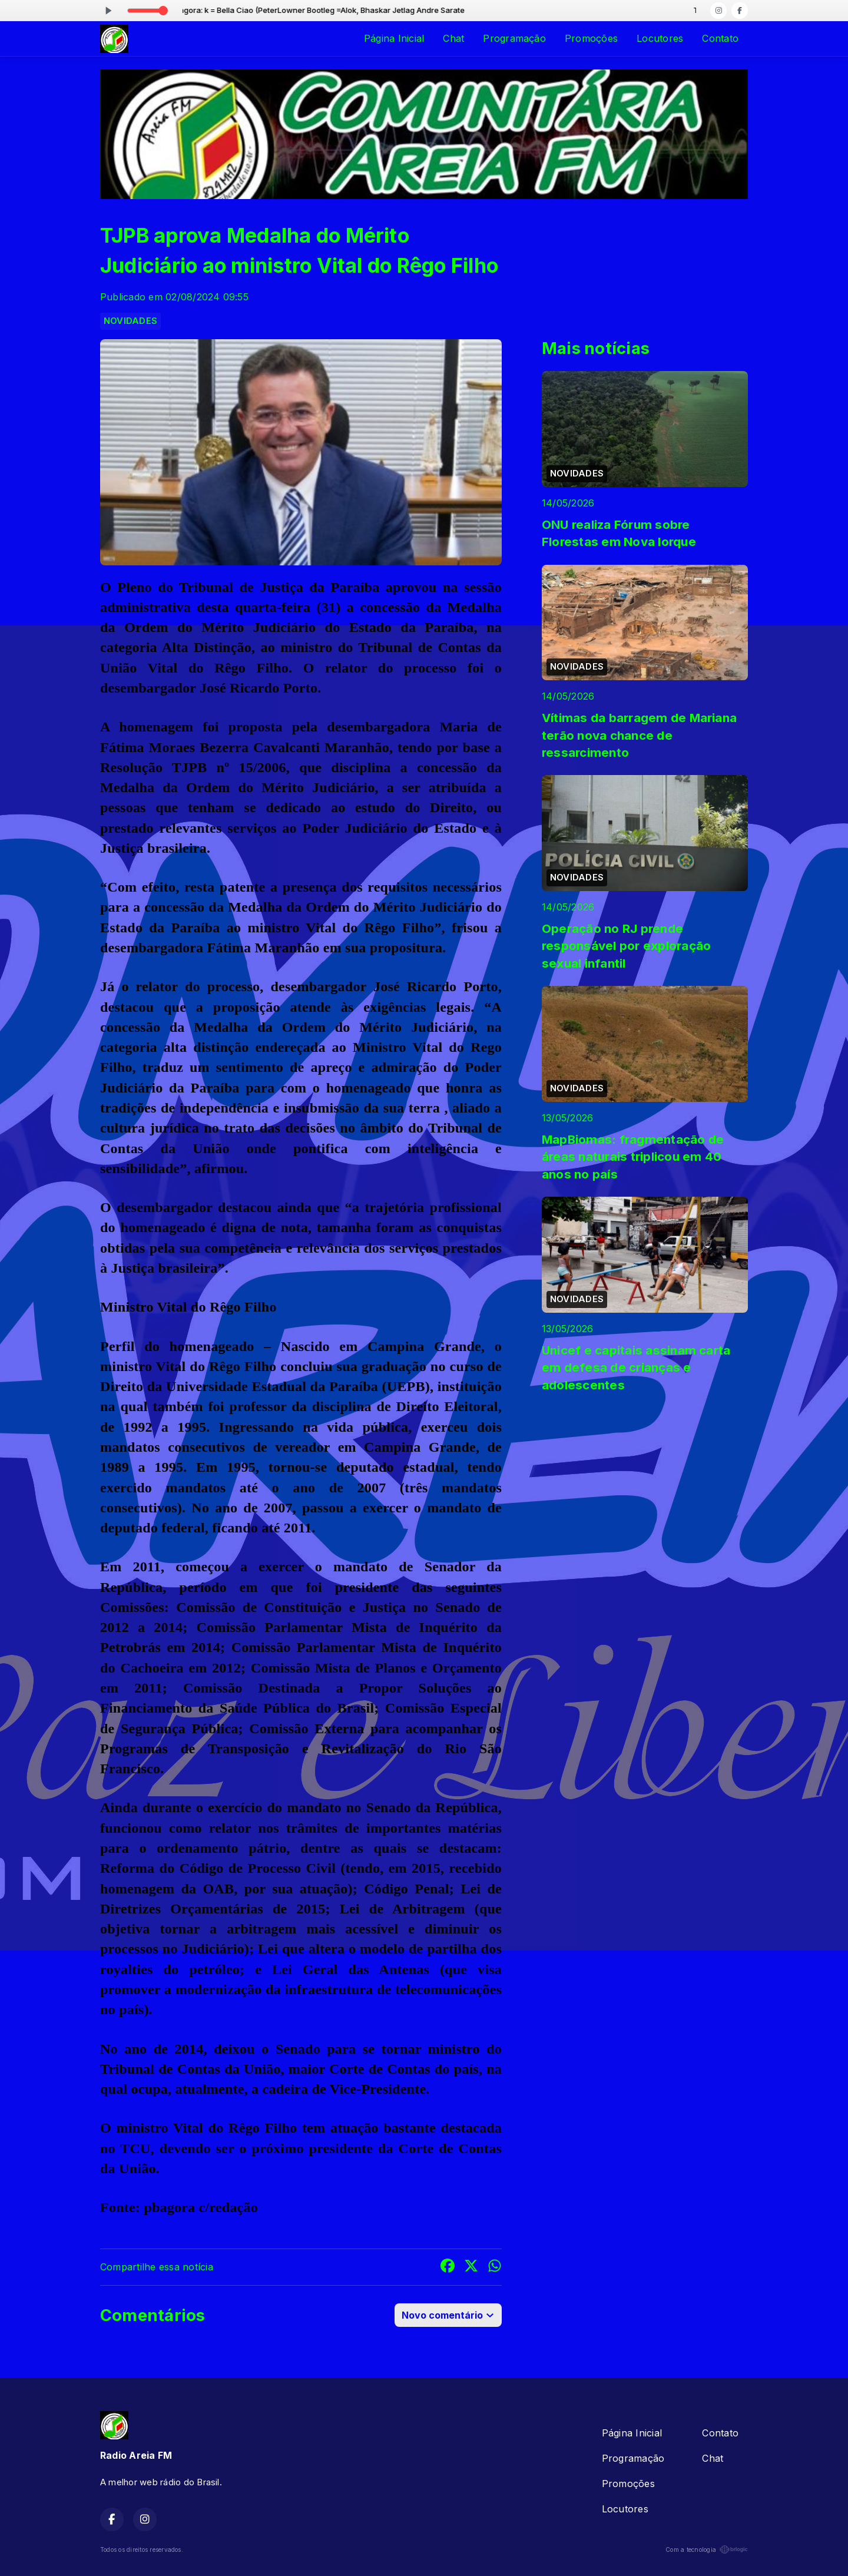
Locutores (660, 38)
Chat (453, 38)
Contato (720, 38)
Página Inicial (394, 38)
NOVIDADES (130, 321)
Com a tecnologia (706, 2549)
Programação (514, 38)
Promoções (591, 38)
